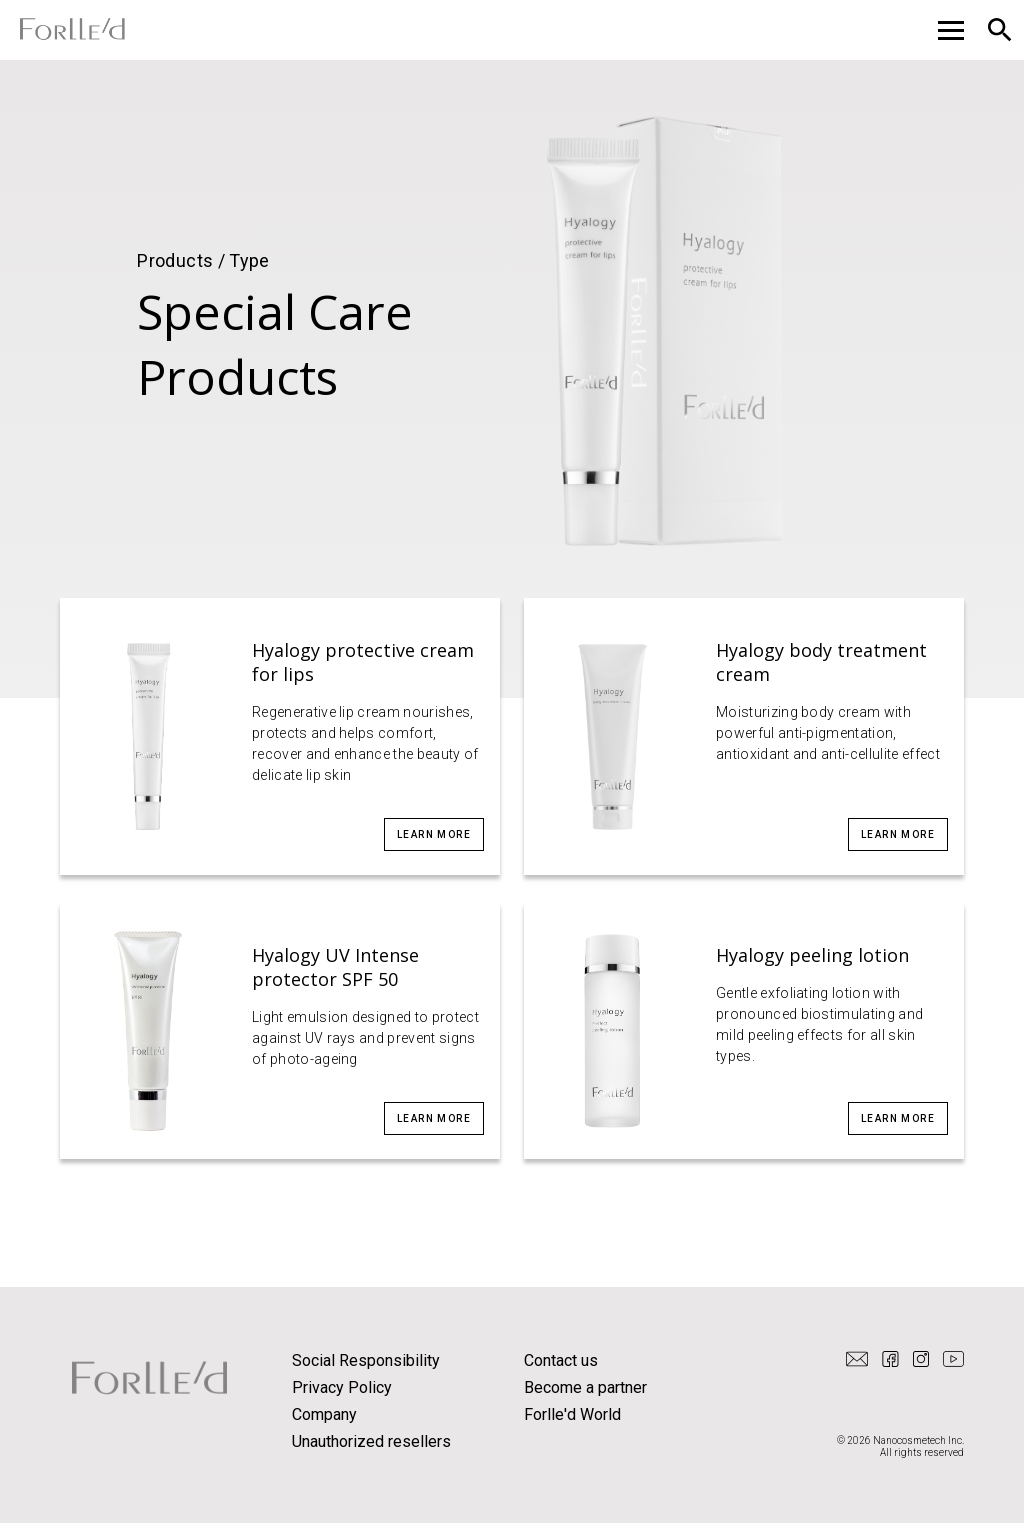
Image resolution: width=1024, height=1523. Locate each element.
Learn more (434, 834)
